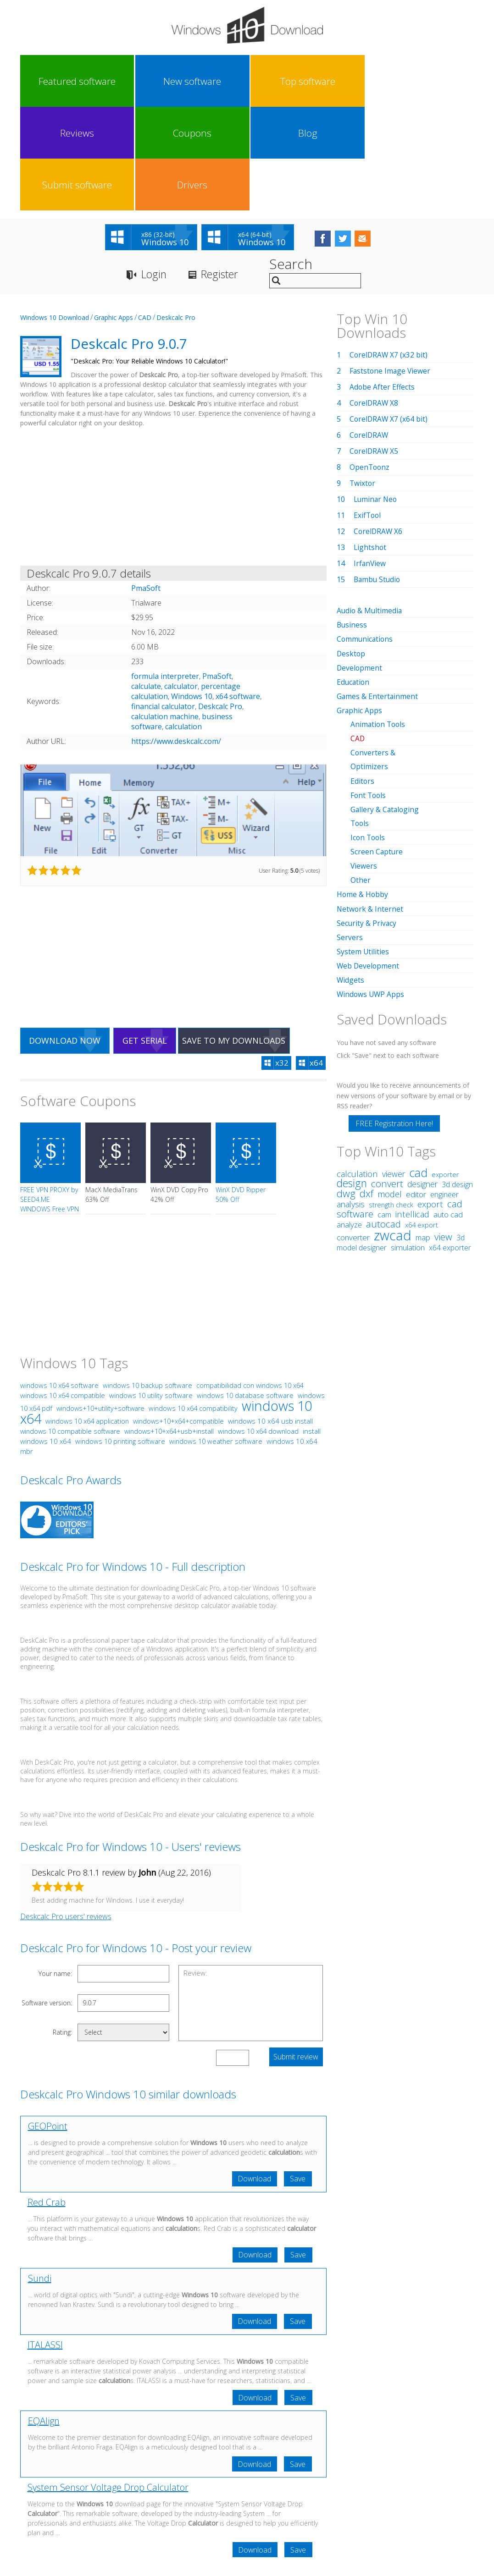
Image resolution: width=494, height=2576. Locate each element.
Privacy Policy (245, 2491)
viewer (393, 1070)
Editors (362, 678)
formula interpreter (165, 574)
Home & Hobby (363, 791)
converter (353, 1133)
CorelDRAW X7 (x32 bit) (389, 253)
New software (104, 81)
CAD (144, 215)
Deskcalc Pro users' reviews (65, 1815)
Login (154, 172)
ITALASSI (45, 2244)
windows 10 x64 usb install (270, 1319)
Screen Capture (377, 748)
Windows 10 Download (54, 215)
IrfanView (370, 461)
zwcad (392, 1131)
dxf (366, 1089)
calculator (181, 584)
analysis (351, 1100)
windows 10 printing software (120, 1339)
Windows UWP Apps (371, 891)
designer (422, 1080)
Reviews (218, 81)
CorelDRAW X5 (375, 349)
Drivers (445, 81)
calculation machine (165, 614)
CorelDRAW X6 (379, 429)
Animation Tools (378, 621)
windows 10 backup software (147, 1283)
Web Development (368, 862)
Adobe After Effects (383, 285)
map (423, 1134)
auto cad (448, 1111)
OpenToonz (370, 365)
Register (224, 172)
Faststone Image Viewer (391, 269)
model (389, 1090)
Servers (350, 834)
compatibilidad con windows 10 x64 (250, 1283)
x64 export (421, 1121)
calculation (183, 624)
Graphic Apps (113, 215)
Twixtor (363, 381)
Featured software (47, 81)
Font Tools (369, 692)
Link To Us (178, 2491)
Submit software (388, 81)
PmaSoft (217, 574)
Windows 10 (191, 594)
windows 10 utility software (151, 1293)
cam (384, 1111)
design (352, 1080)
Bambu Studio (378, 477)
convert (387, 1079)
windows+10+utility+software (100, 1306)
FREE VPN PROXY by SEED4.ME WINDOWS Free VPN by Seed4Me (49, 1102)
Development (360, 565)
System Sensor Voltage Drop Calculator (108, 2388)
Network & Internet (370, 805)
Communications (365, 537)
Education (354, 579)
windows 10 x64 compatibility (193, 1306)
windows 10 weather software (215, 1339)
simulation (408, 1144)
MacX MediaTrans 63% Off (111, 1093)
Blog (331, 81)
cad (418, 1069)
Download (253, 2077)
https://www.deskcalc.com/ (176, 639)
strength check (391, 1101)
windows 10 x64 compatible (62, 1293)
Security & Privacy (367, 820)
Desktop (351, 551)
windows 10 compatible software (70, 1329)
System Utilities (363, 848)
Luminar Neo (376, 397)
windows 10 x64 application (87, 1319)
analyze (349, 1121)
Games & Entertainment (378, 594)
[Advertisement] (173, 396)
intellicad (412, 1110)
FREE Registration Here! (394, 1020)
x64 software (238, 594)
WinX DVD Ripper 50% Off (241, 1093)
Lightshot (370, 445)
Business (352, 522)
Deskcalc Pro (175, 215)
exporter (445, 1070)
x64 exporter (450, 1144)
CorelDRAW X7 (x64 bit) (389, 317)
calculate (146, 584)
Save (297, 2077)
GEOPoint (47, 2024)
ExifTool (368, 413)
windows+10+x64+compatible (178, 1319)
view (443, 1133)
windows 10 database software (245, 1293)
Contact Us (314, 2491)
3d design (457, 1081)
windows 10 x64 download (258, 1329)
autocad (383, 1120)
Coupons (274, 81)
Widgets (351, 876)
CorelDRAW (369, 333)
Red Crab (47, 2101)
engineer (444, 1091)
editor (416, 1090)
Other (360, 777)
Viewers (363, 763)
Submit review (295, 1955)
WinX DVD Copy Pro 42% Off (179, 1093)
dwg (346, 1089)
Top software (161, 81)
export (430, 1100)
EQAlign (44, 2321)
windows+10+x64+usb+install (169, 1329)
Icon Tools (368, 734)
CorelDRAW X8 (375, 301)
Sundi (39, 2177)
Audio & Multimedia (370, 508)
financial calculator (163, 604)
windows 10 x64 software (59, 1283)
